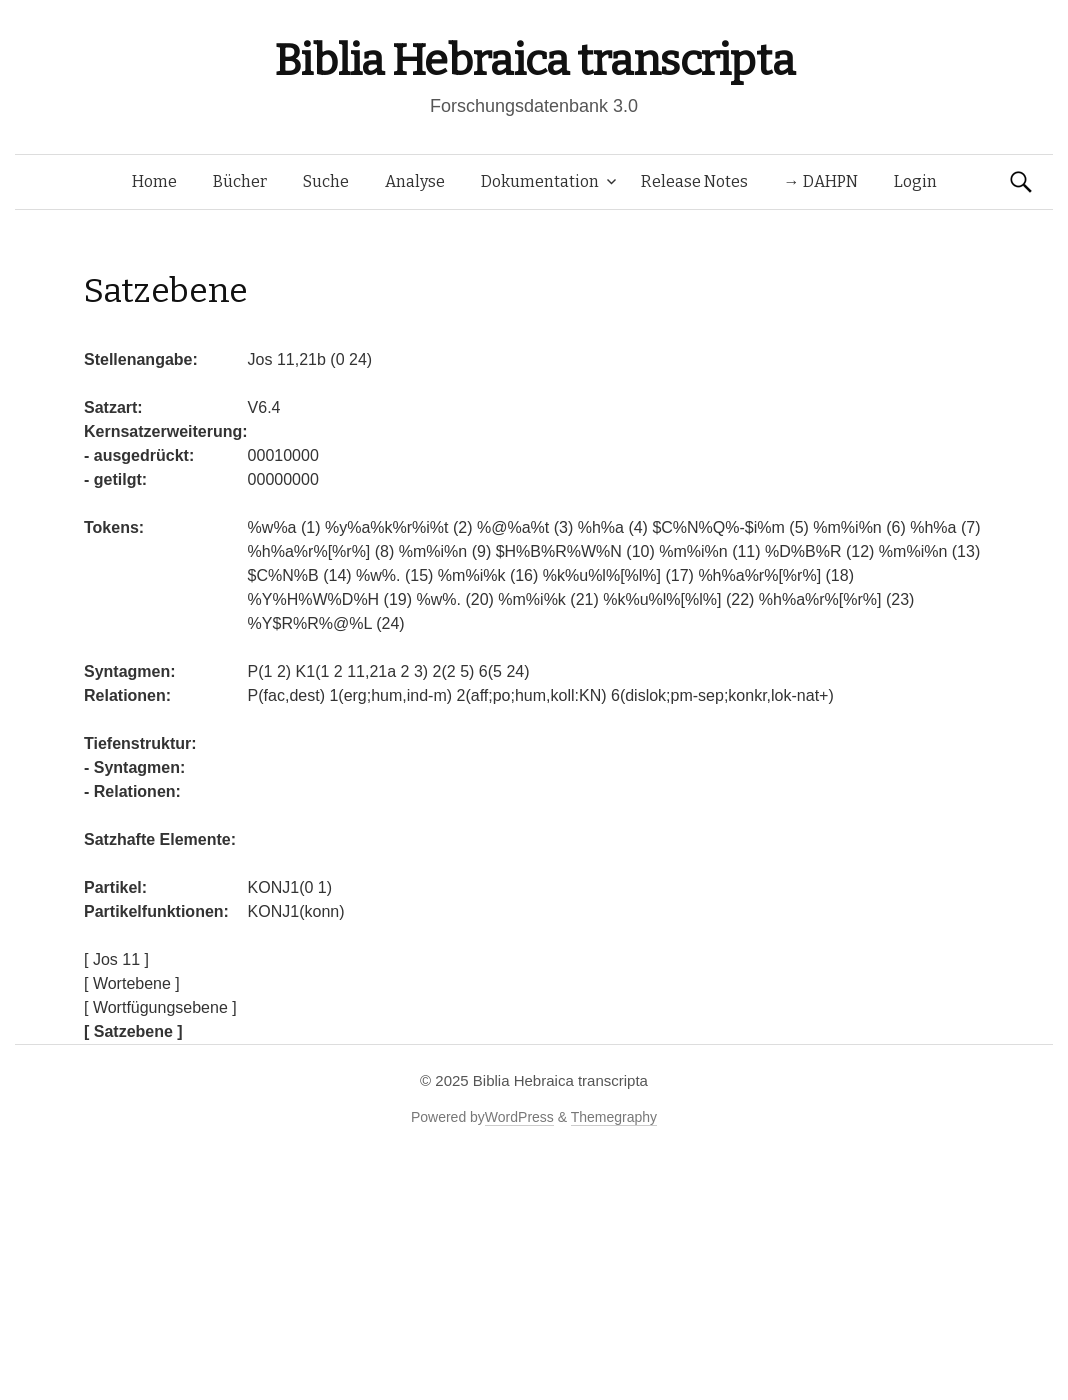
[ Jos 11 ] (116, 959)
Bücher (240, 181)
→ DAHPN (821, 181)
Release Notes (694, 181)
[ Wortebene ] (132, 983)
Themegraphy (614, 1117)
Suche (326, 181)
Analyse (415, 181)
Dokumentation (540, 181)
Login (915, 181)
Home (154, 181)
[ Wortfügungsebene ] (160, 1007)
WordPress (519, 1117)
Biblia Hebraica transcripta (534, 60)
